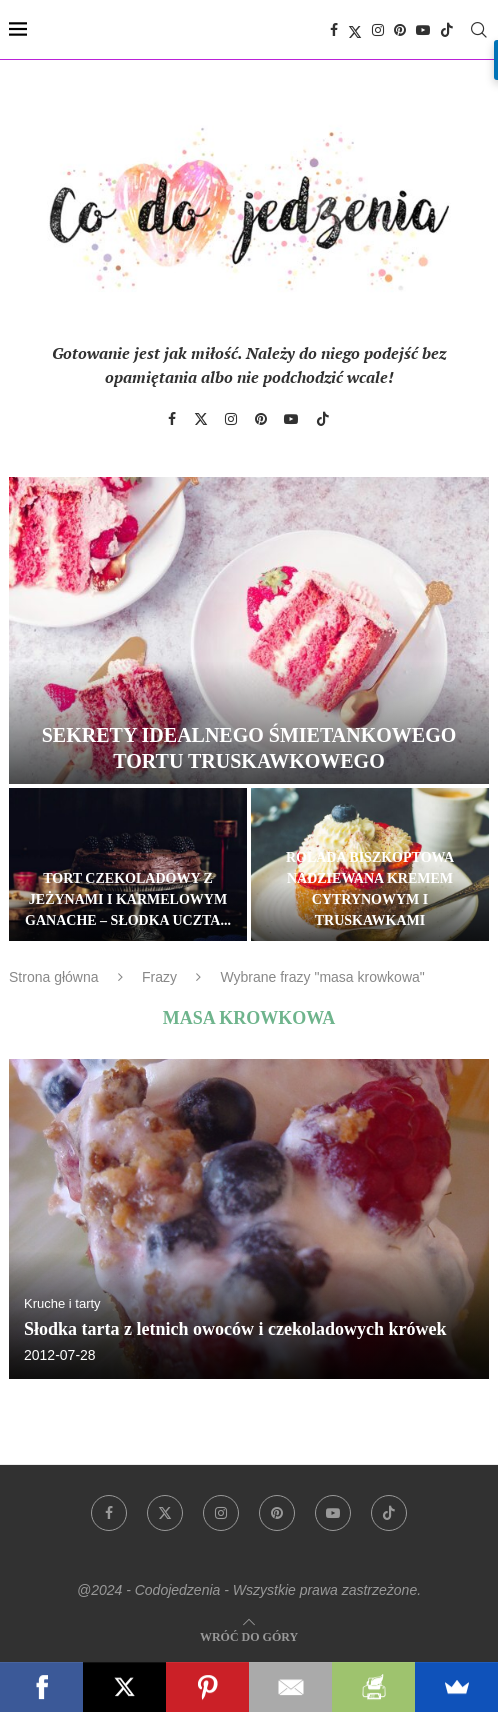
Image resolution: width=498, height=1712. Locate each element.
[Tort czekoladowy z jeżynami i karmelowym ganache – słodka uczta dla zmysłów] (128, 864)
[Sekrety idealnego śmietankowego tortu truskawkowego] (249, 630)
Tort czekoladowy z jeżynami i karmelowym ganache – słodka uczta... (128, 899)
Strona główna (54, 977)
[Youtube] (423, 30)
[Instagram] (378, 30)
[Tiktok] (447, 30)
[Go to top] (249, 1635)
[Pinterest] (400, 30)
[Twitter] (355, 30)
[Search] (479, 30)
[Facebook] (334, 30)
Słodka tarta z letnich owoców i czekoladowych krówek (235, 1329)
